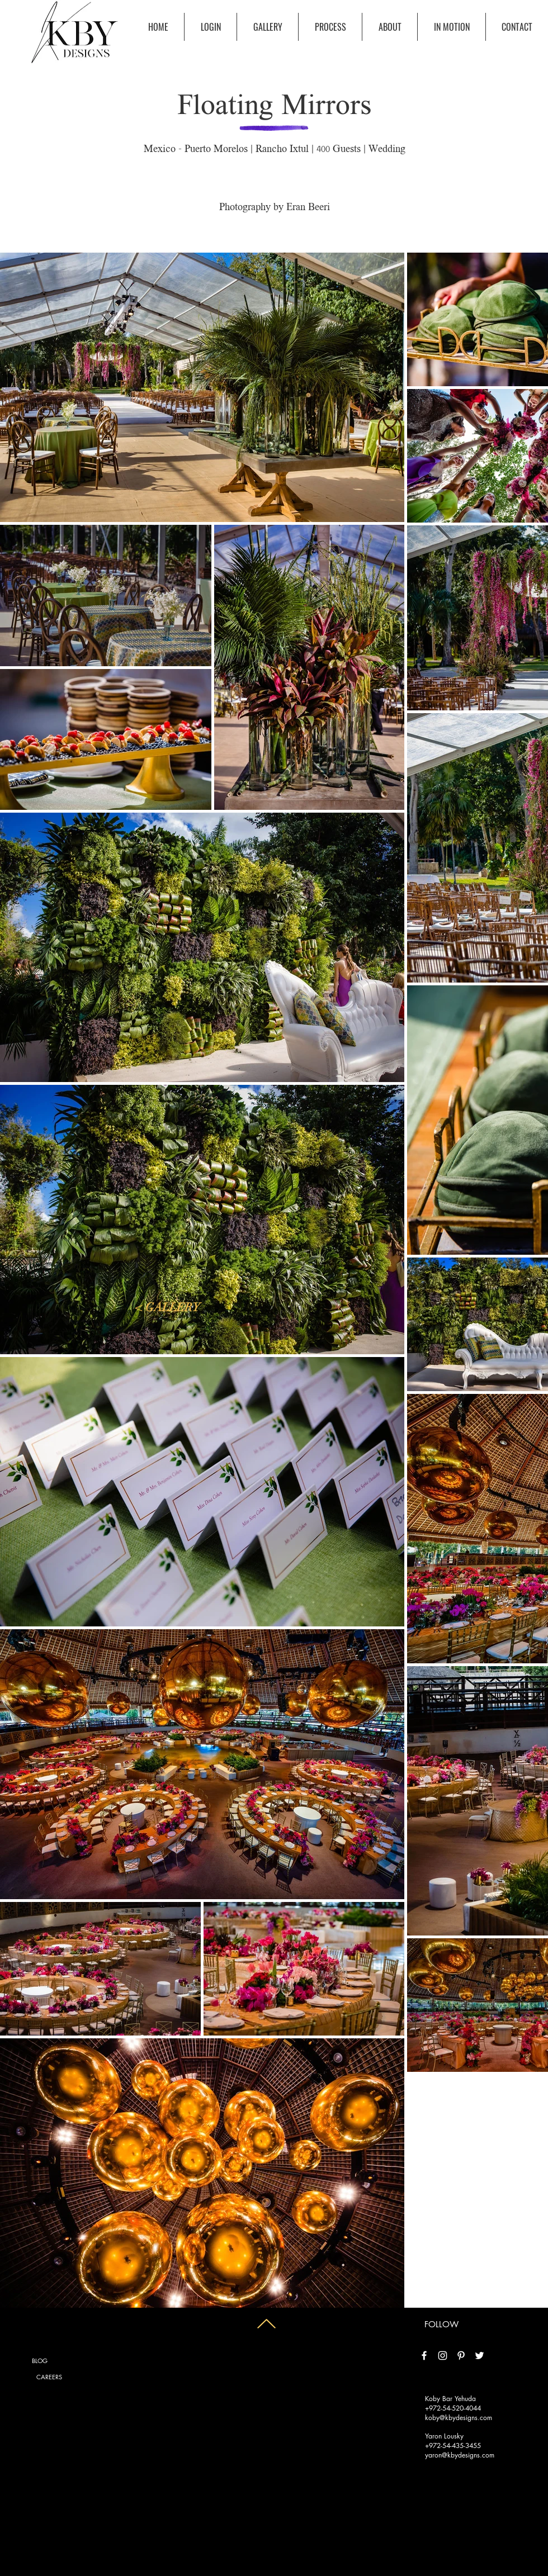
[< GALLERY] (168, 1308)
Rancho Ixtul (282, 149)
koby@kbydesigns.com (458, 2417)
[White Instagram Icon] (442, 2355)
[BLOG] (39, 2361)
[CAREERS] (49, 2377)
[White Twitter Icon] (479, 2355)
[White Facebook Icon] (424, 2355)
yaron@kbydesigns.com (459, 2455)
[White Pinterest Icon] (461, 2355)
